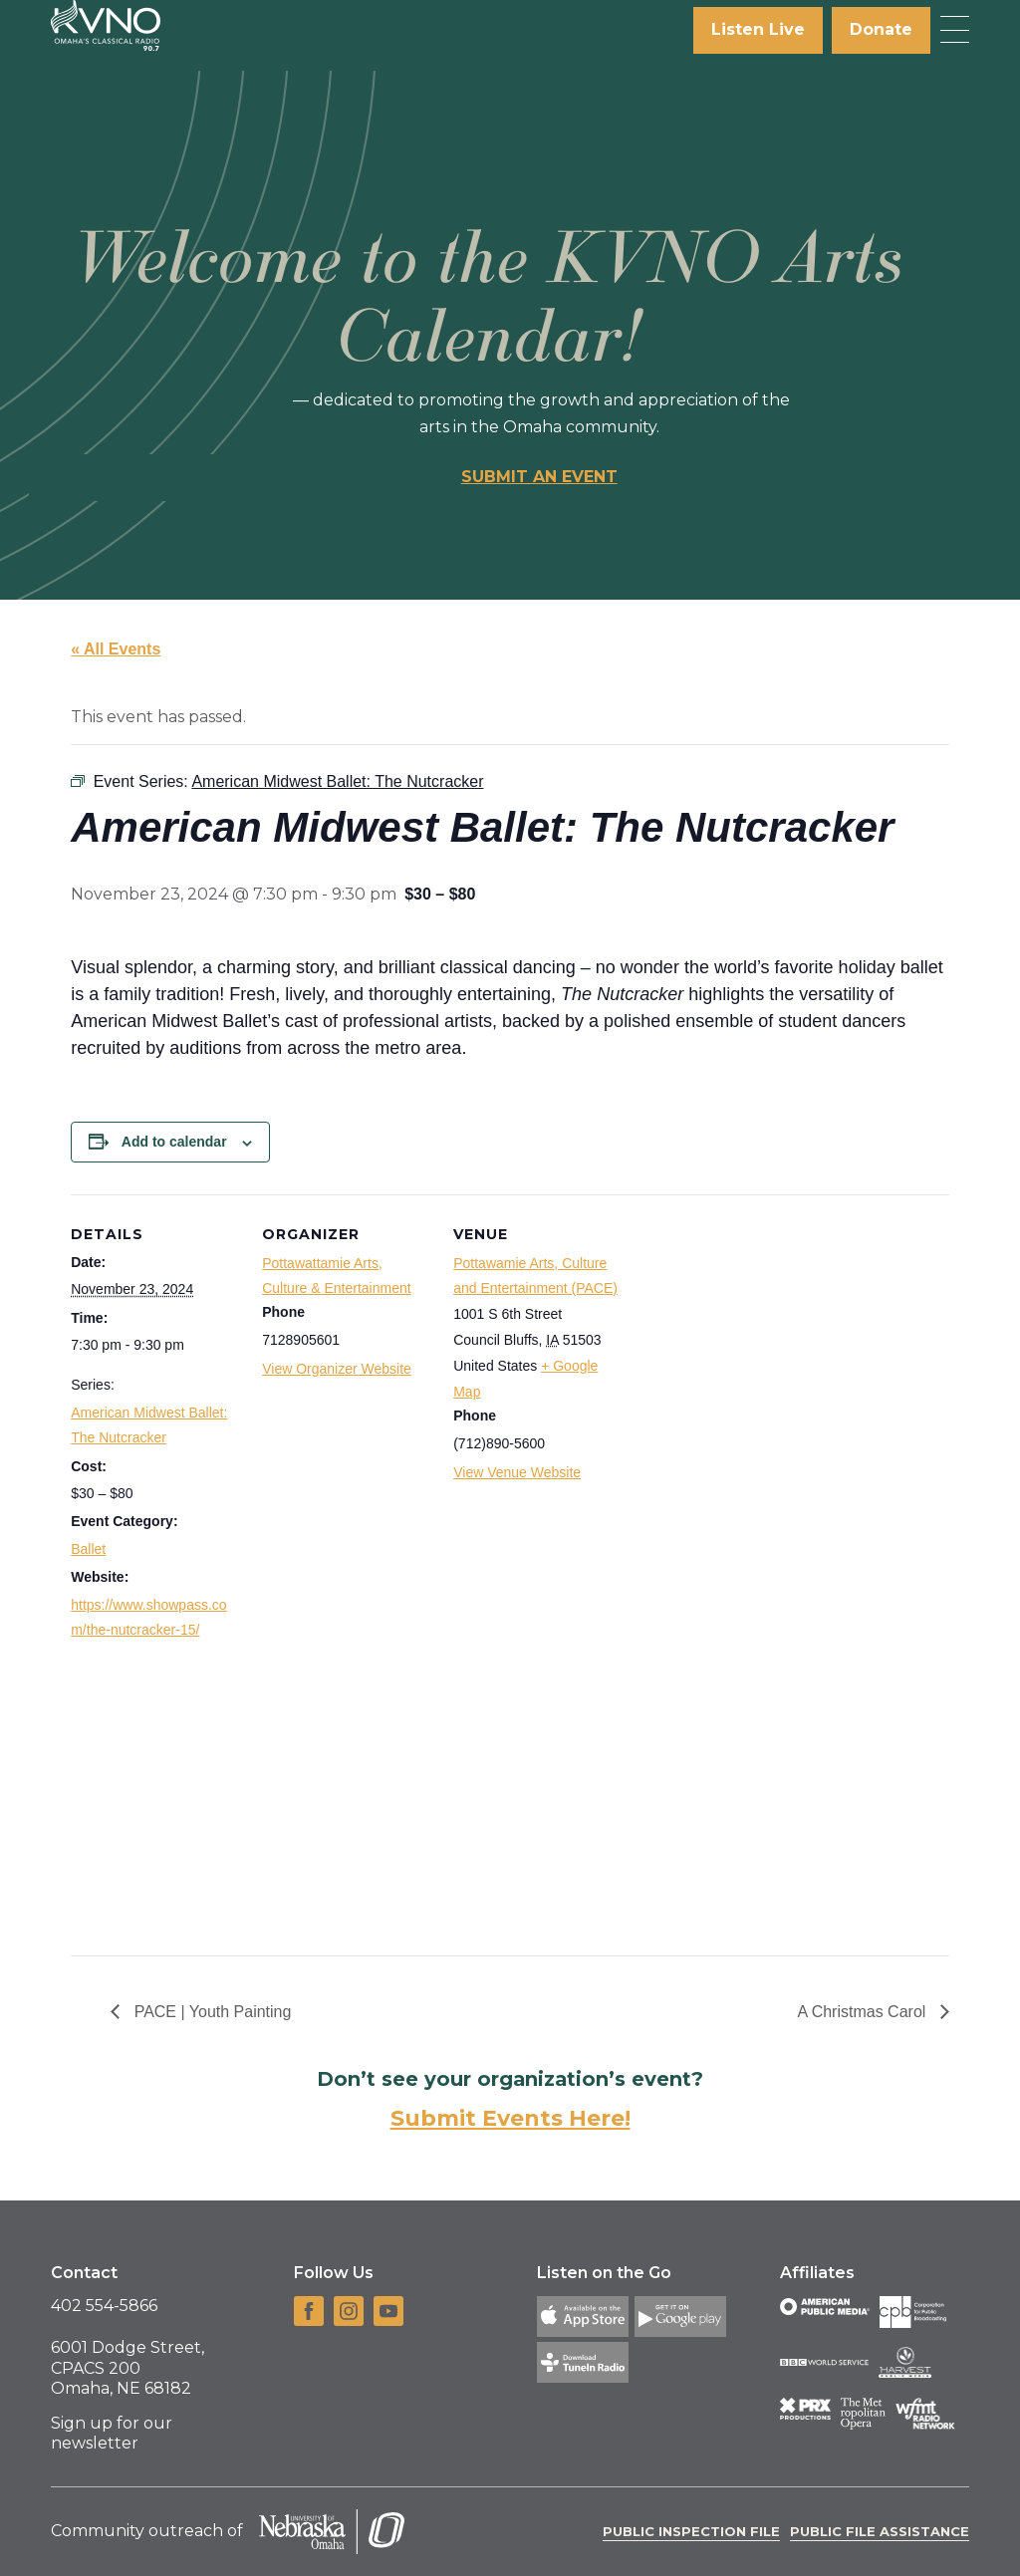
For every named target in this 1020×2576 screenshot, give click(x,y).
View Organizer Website (336, 1369)
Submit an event (539, 476)
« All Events (115, 649)
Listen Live (758, 29)
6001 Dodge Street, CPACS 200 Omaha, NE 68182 (127, 2368)
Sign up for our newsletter (111, 2433)
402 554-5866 (104, 2305)
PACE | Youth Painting (210, 2011)
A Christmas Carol (863, 2011)
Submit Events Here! (510, 2118)
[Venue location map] (749, 1575)
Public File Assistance (879, 2531)
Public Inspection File (691, 2531)
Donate (881, 29)
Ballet (88, 1549)
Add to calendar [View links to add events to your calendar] (174, 1142)
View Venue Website (517, 1472)
